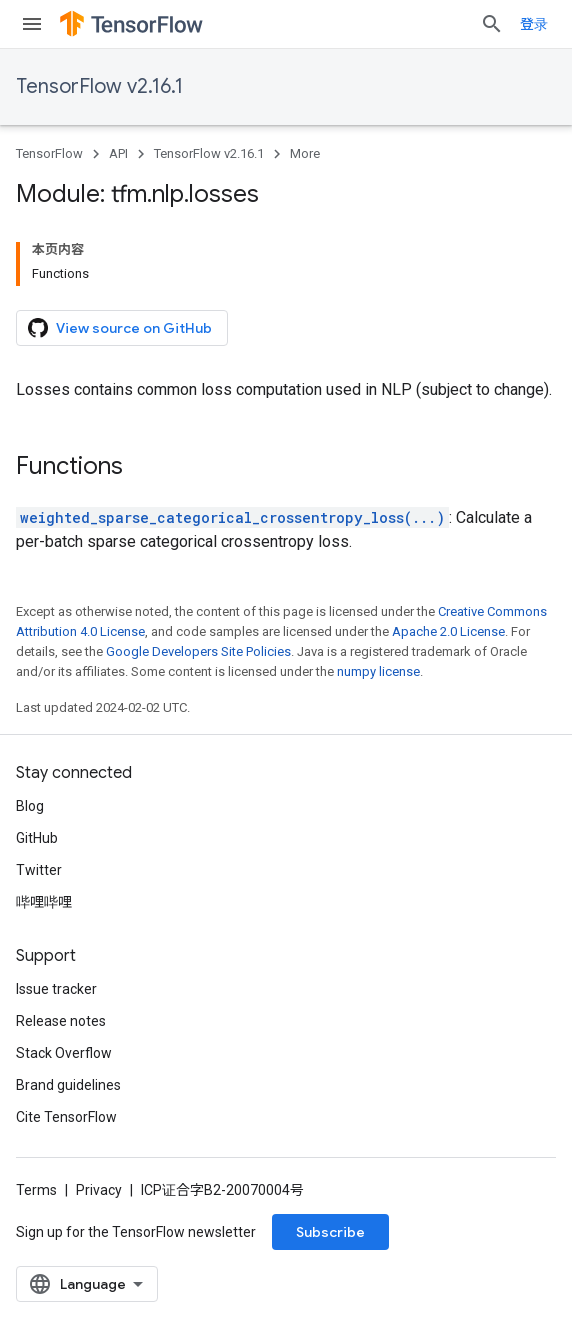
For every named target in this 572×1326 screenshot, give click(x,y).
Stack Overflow (64, 1053)
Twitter (39, 870)
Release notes (61, 1021)
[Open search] (492, 24)
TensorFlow (49, 153)
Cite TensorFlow (66, 1117)
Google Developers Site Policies (198, 651)
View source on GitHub (120, 328)
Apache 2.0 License (448, 631)
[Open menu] (32, 24)
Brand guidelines (68, 1085)
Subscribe (330, 1232)
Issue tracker (56, 989)
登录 (534, 24)
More (305, 153)
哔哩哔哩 (44, 902)
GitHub (37, 838)
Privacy (99, 1190)
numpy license (378, 671)
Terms (36, 1190)
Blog (30, 806)
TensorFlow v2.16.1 (99, 86)
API (118, 153)
